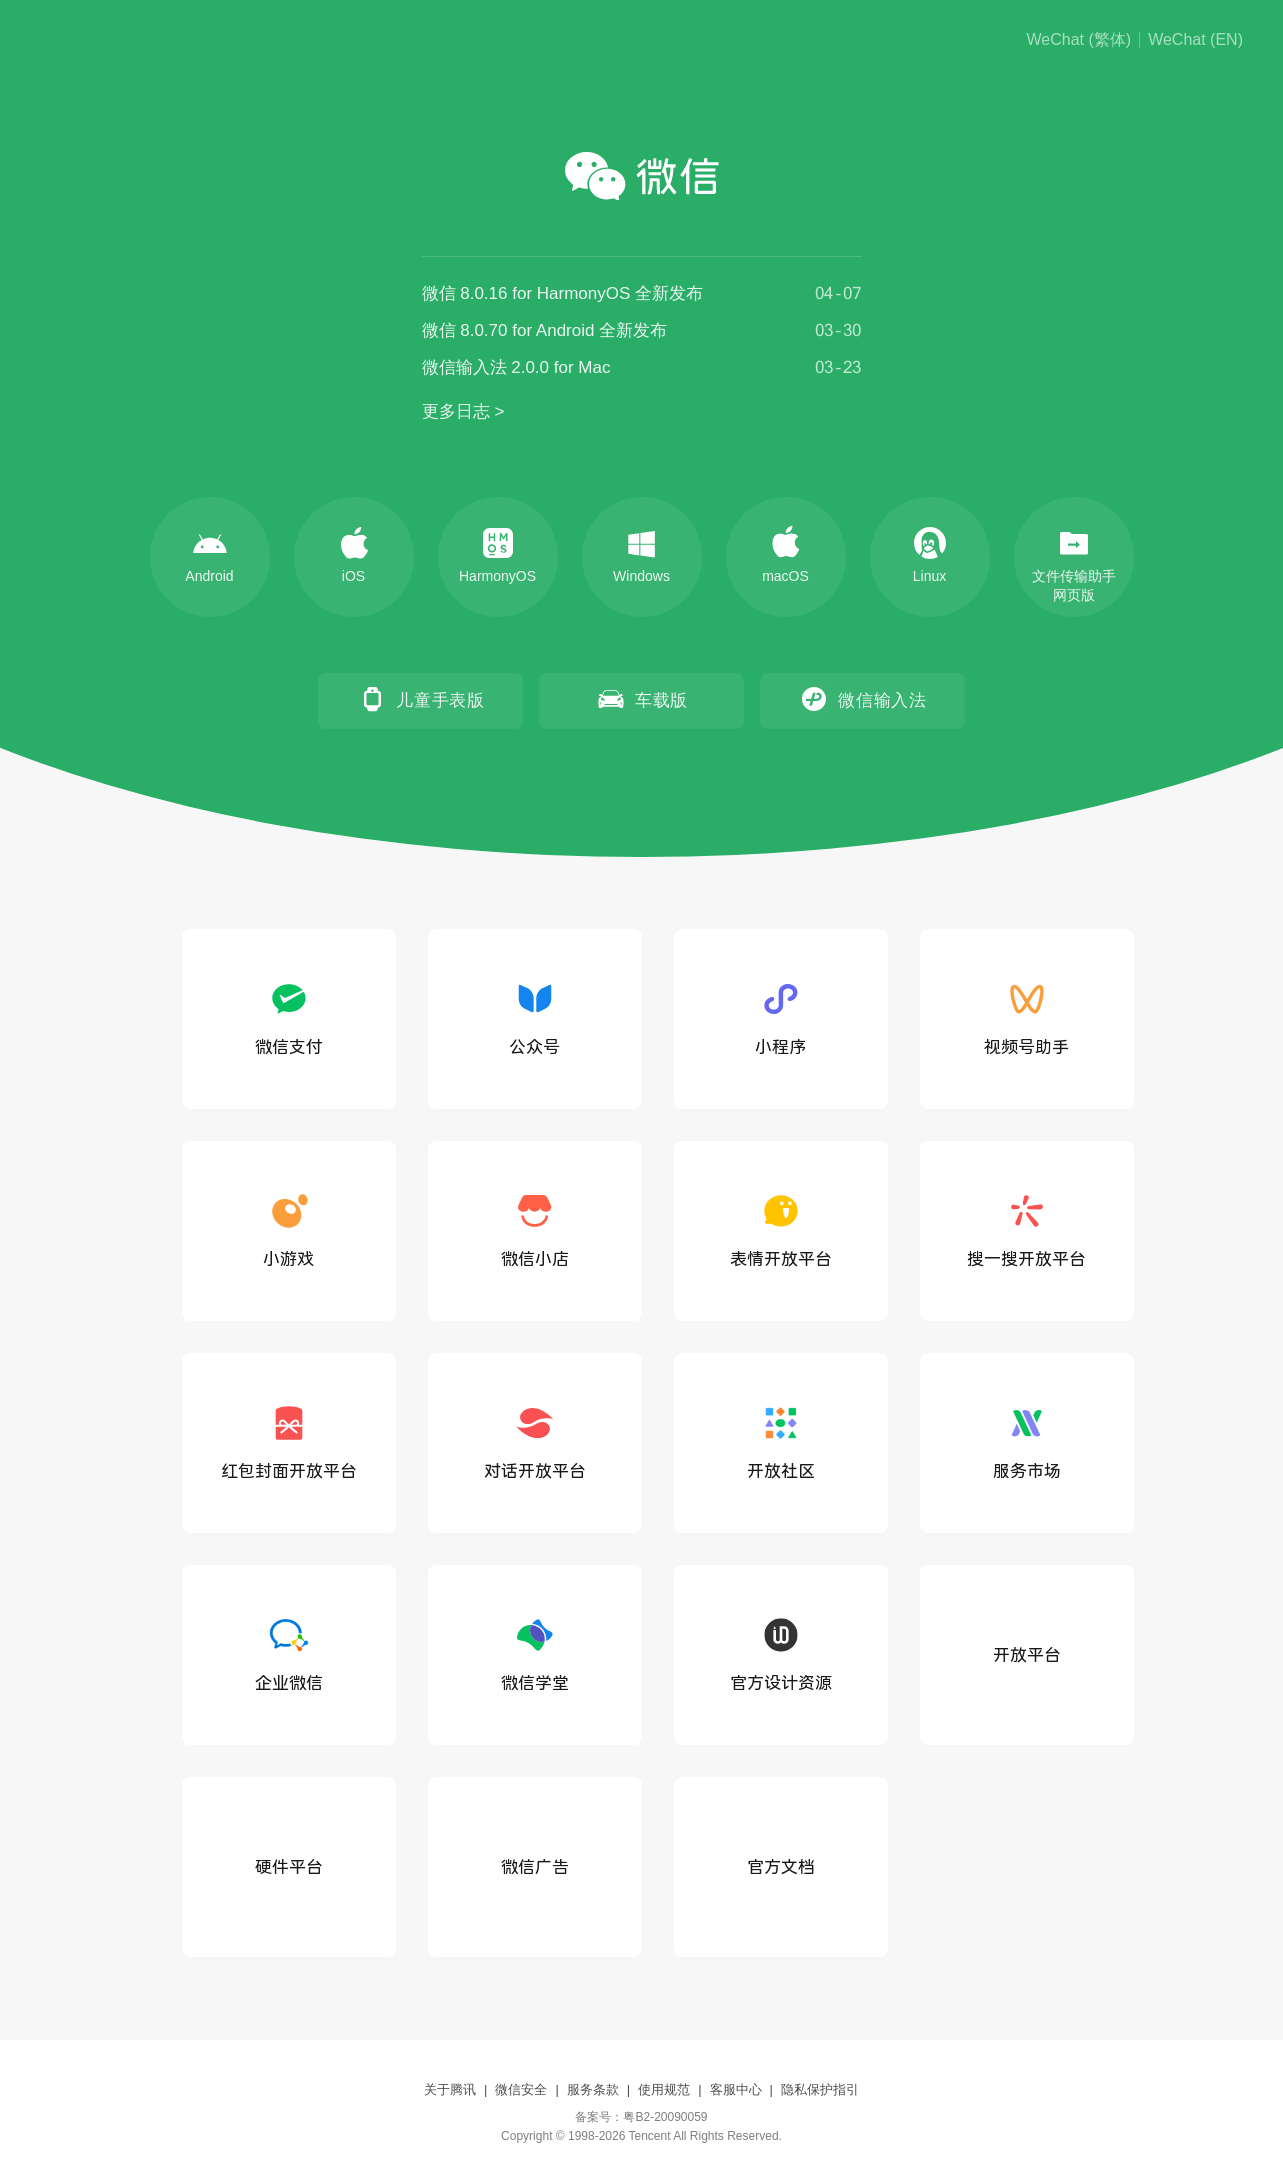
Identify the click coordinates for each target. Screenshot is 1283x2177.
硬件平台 (289, 1866)
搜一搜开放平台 (1026, 1229)
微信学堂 (535, 1653)
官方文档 (781, 1866)
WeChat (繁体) (1079, 40)
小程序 (780, 1017)
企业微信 (289, 1653)
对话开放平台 (535, 1441)
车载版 (641, 699)
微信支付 (289, 1017)
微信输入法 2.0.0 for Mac (516, 367)
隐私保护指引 (820, 2089)
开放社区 (781, 1441)
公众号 (534, 1017)
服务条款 (593, 2089)
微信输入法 (862, 699)
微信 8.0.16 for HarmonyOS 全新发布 (563, 293)
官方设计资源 (781, 1653)
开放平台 (1027, 1654)
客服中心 (736, 2089)
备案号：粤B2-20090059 (641, 2117)
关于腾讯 (450, 2089)
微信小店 (535, 1229)
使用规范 (664, 2089)
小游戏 (288, 1229)
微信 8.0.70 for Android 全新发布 (545, 330)
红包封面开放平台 (289, 1441)
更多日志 (456, 411)
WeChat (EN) (1195, 40)
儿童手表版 (420, 699)
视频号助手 (1026, 1017)
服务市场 (1027, 1441)
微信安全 (521, 2089)
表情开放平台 (781, 1229)
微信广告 (535, 1866)
